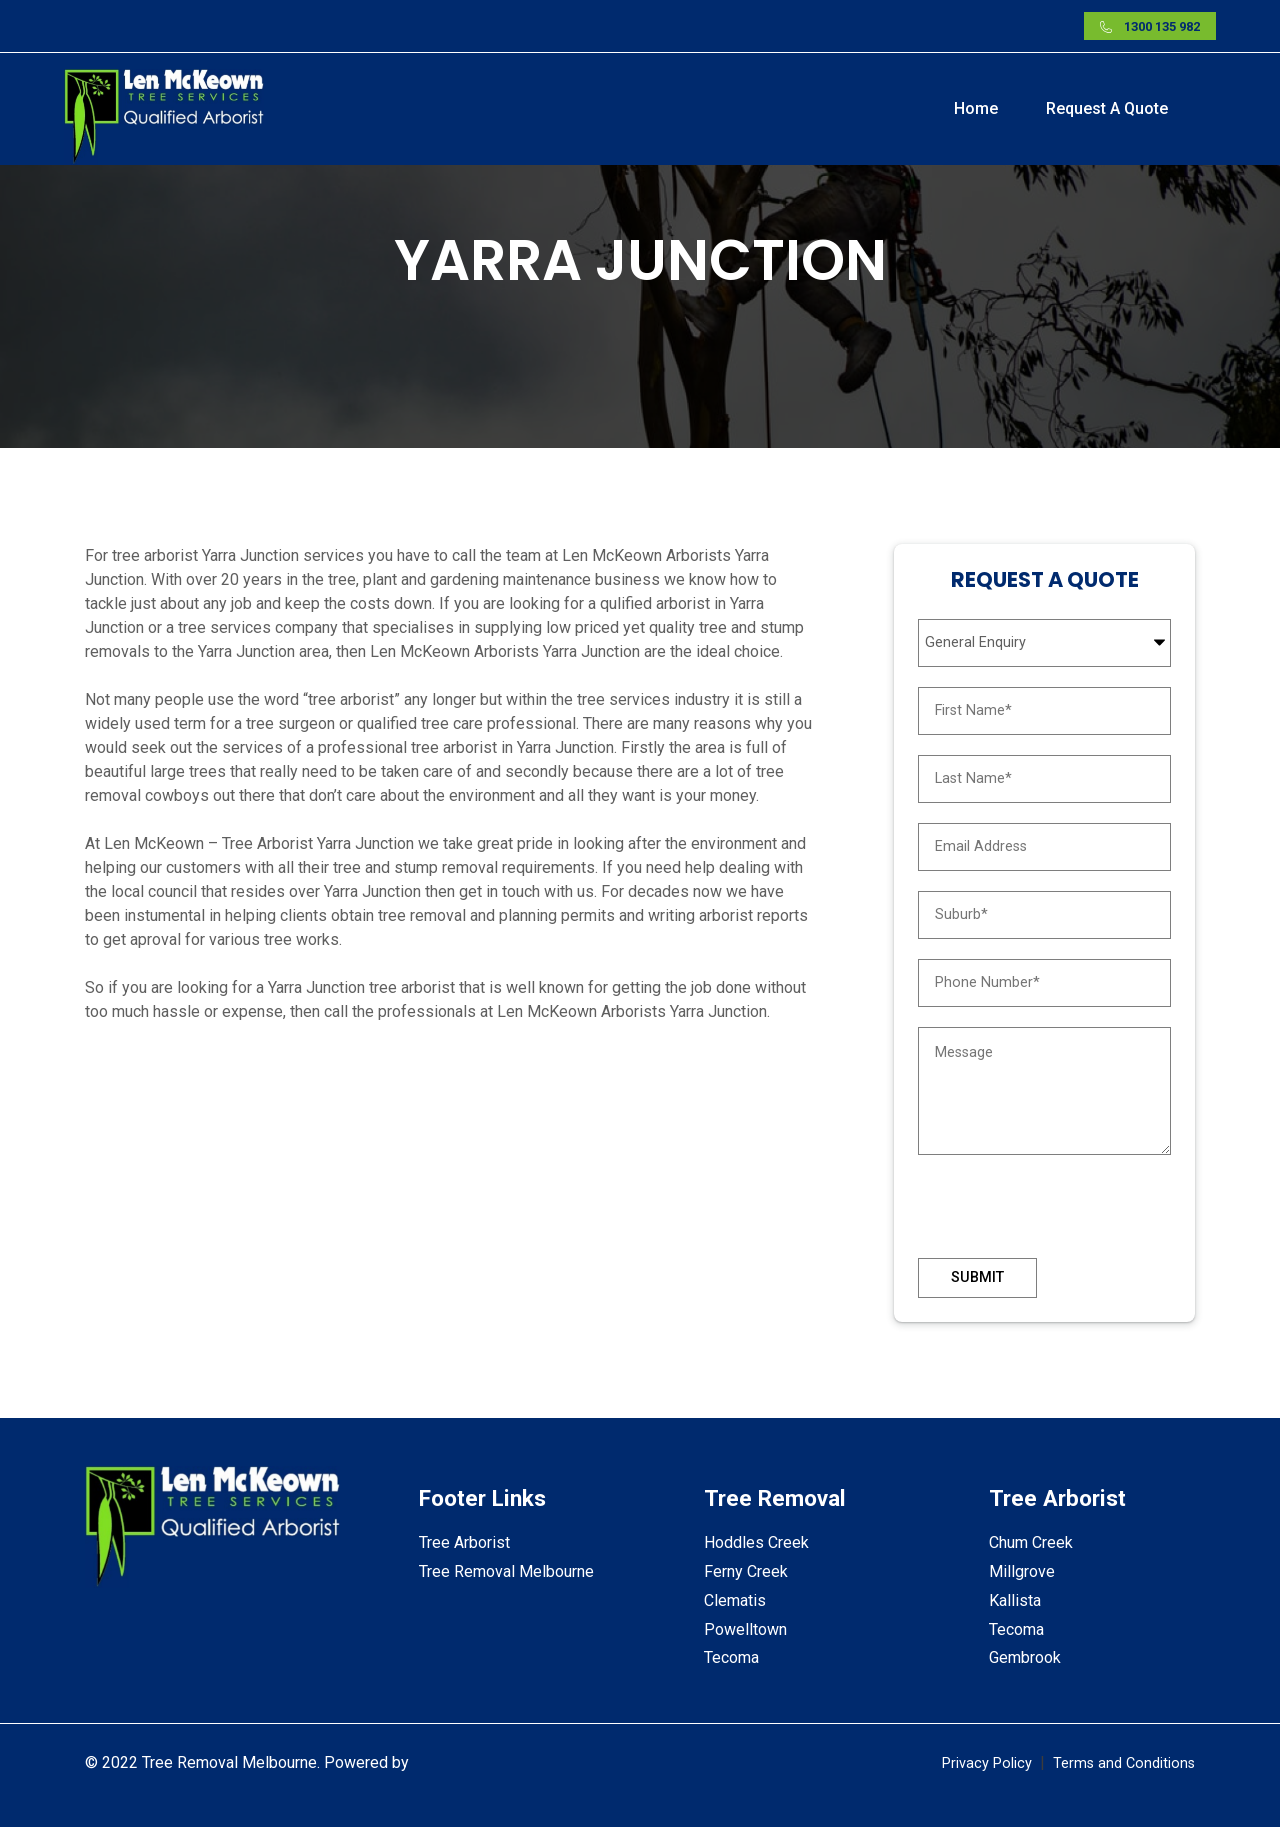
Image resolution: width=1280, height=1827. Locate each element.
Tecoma (731, 1657)
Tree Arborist (464, 1542)
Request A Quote (1107, 108)
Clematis (735, 1600)
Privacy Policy (987, 1763)
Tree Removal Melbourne (506, 1571)
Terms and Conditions (1124, 1763)
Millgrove (1022, 1571)
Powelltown (745, 1629)
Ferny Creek (746, 1571)
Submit (977, 1277)
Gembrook (1025, 1657)
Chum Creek (1031, 1542)
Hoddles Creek (756, 1542)
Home (976, 108)
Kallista (1015, 1600)
